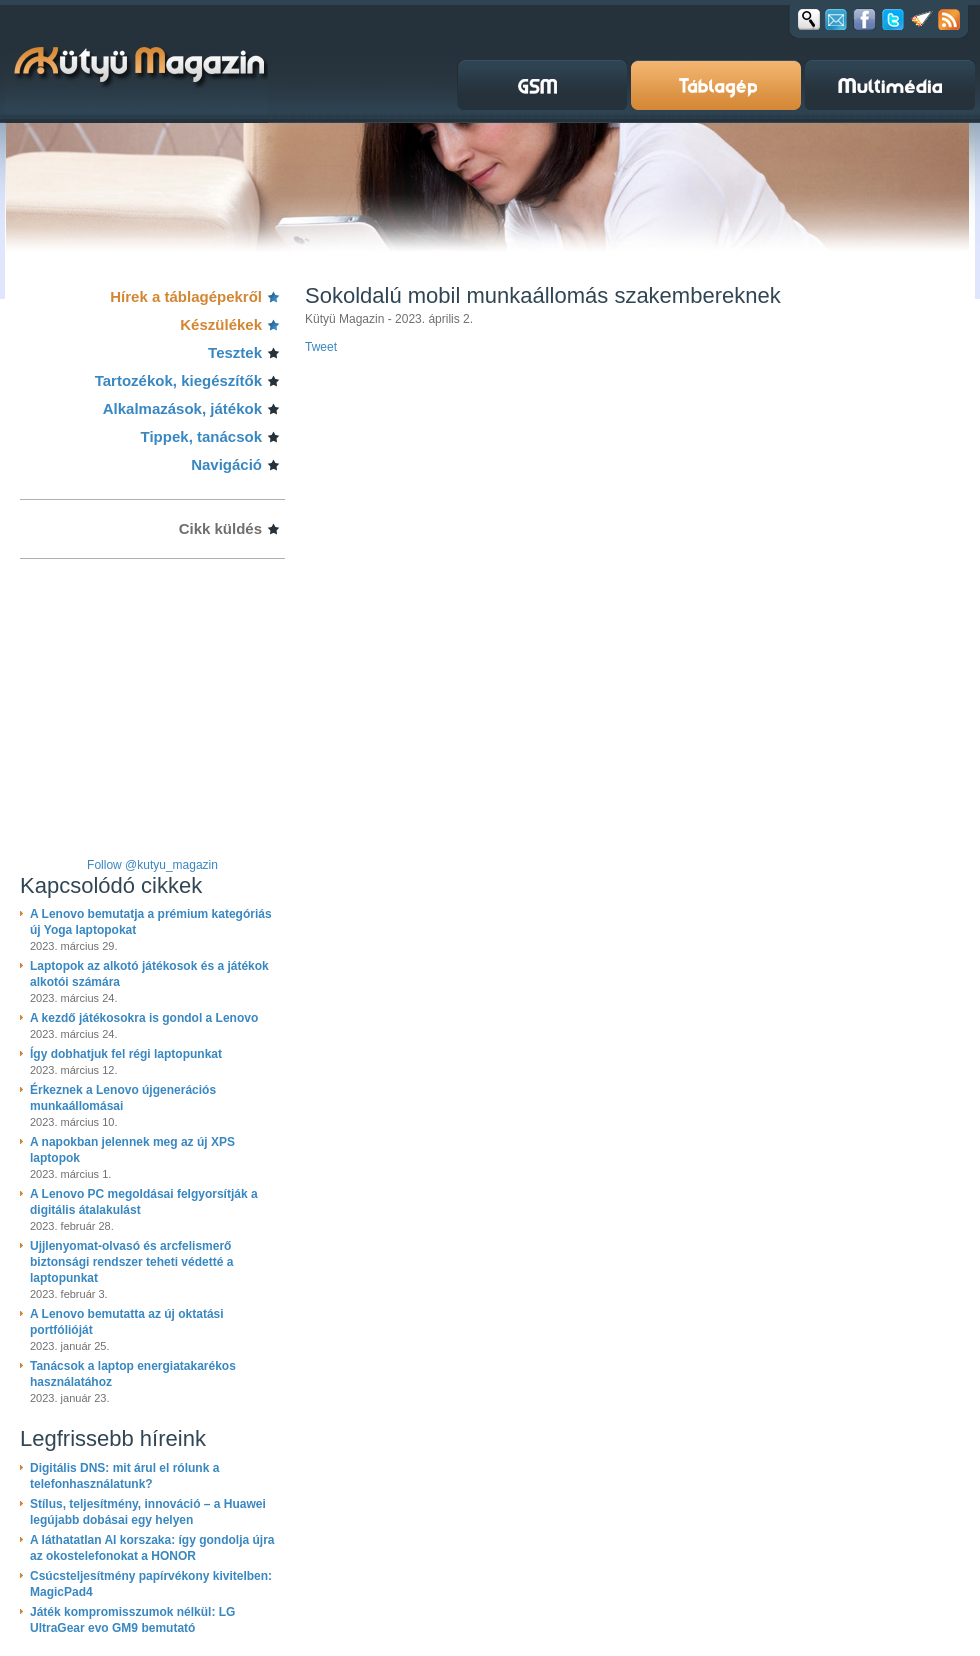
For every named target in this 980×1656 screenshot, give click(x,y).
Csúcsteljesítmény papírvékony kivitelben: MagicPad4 (151, 1584)
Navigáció (226, 464)
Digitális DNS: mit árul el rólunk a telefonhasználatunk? (124, 1476)
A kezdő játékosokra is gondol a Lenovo (144, 1018)
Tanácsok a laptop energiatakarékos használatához (133, 1374)
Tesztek (235, 352)
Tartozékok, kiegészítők (178, 380)
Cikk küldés (220, 528)
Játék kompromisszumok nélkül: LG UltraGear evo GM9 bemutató (132, 1620)
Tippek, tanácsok (201, 436)
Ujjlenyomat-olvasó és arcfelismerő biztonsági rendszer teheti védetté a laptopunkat (131, 1262)
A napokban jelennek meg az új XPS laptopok (132, 1150)
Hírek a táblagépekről (186, 296)
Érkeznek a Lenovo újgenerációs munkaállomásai (123, 1098)
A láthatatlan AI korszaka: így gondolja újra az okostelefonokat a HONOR (152, 1548)
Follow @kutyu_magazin (152, 865)
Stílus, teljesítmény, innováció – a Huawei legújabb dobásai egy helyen (148, 1512)
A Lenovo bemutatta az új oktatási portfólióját (127, 1322)
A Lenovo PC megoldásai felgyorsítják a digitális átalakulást (144, 1202)
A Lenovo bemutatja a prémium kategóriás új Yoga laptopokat (151, 922)
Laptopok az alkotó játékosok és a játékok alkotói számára (149, 974)
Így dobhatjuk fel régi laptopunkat (126, 1054)
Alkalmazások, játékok (182, 408)
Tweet (321, 347)
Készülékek (221, 324)
